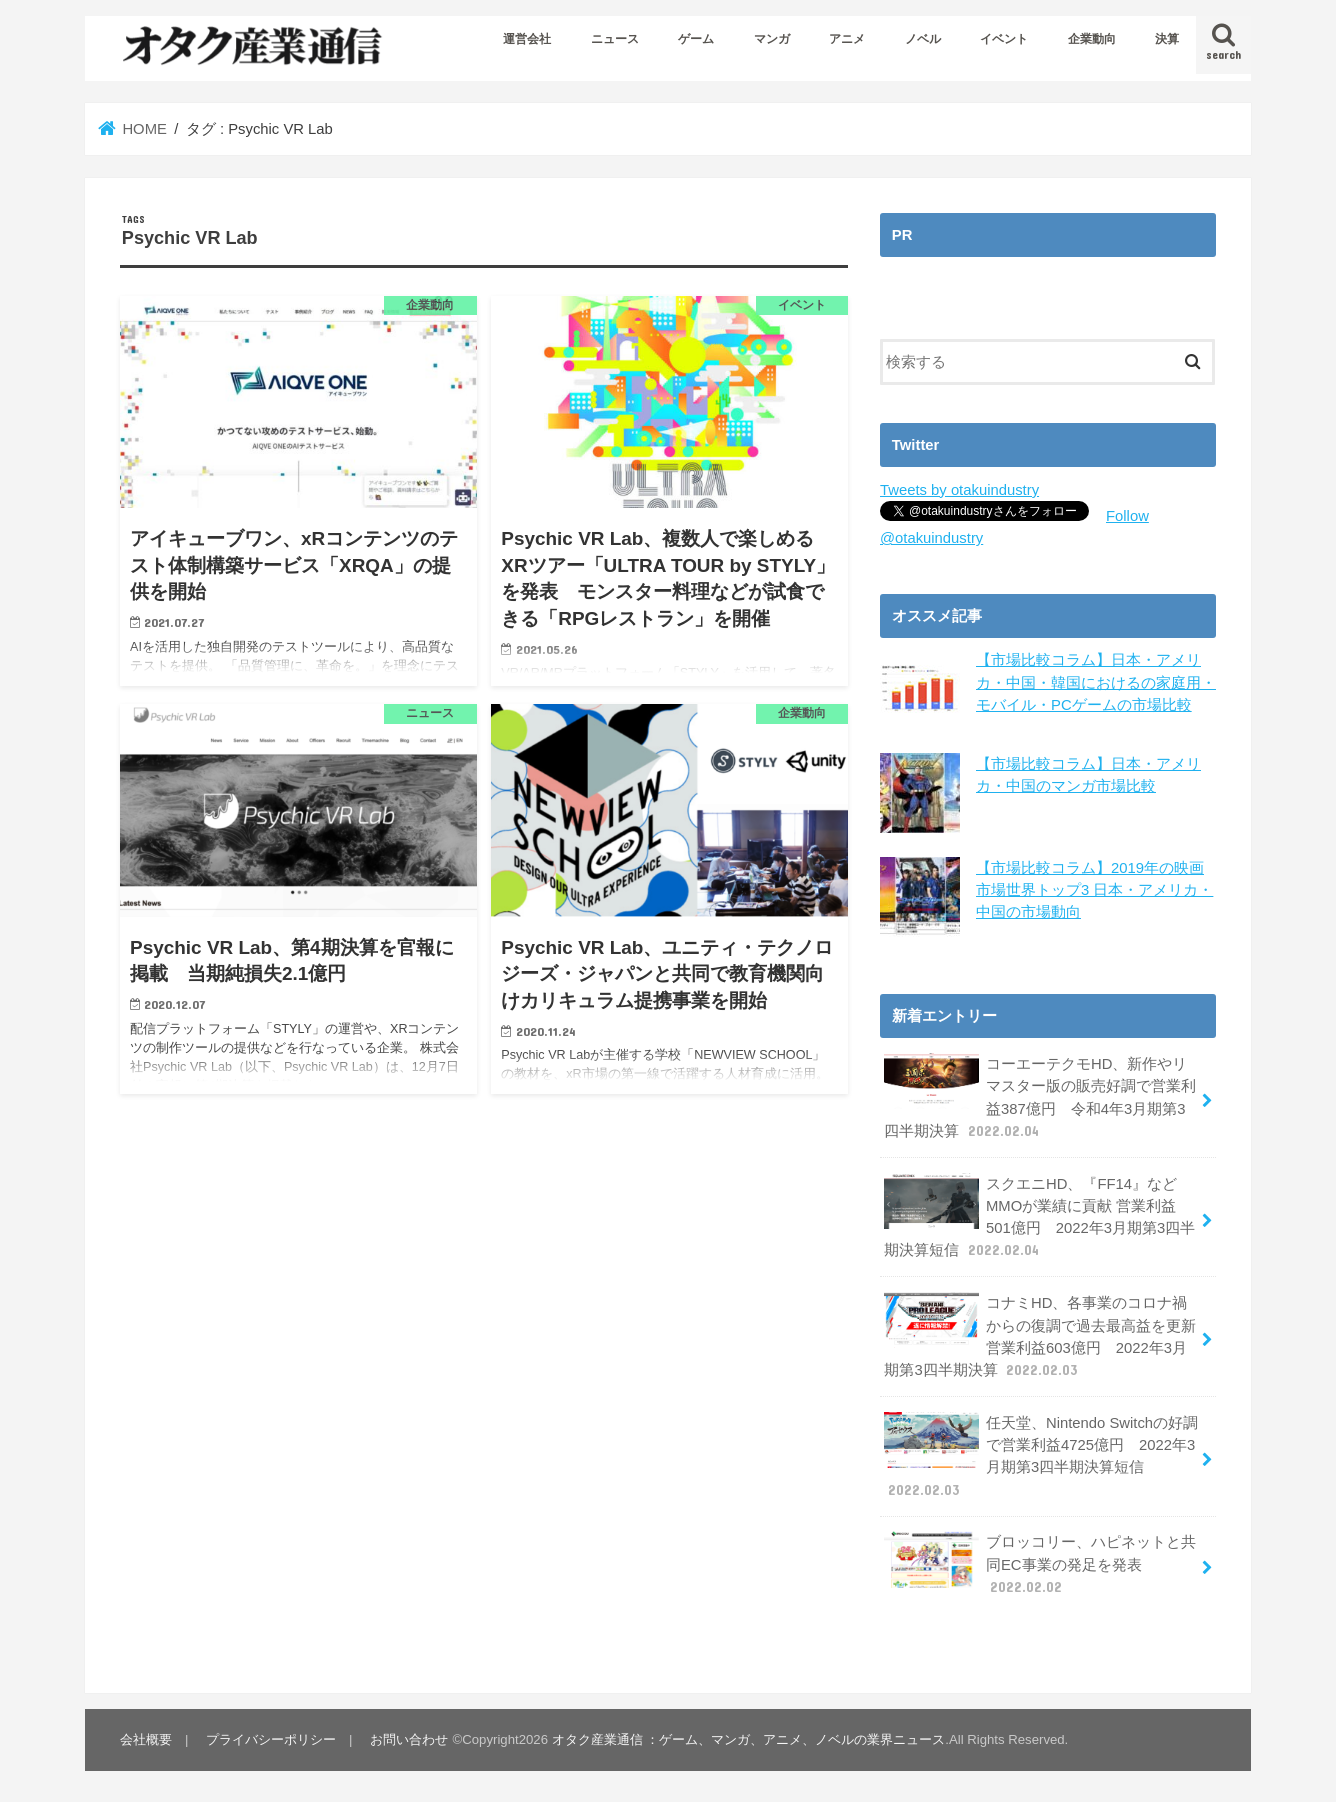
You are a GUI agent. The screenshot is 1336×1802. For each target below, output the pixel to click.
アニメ (847, 39)
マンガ (772, 39)
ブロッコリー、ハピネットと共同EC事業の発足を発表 (1040, 1561)
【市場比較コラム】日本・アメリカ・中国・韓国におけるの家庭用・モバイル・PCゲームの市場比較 (1096, 682)
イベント (1004, 39)
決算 (1167, 39)
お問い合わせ (409, 1737)
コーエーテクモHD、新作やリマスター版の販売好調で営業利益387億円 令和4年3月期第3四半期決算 (1040, 1095)
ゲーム (696, 39)
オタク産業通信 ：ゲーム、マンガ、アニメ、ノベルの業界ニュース (749, 1737)
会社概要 (146, 1737)
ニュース (615, 39)
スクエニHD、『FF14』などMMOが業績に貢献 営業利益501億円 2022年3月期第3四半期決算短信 (1039, 1215)
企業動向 (1092, 39)
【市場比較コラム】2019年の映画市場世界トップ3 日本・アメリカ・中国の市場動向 (1094, 888)
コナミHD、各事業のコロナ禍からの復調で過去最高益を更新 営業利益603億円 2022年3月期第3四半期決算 (1040, 1334)
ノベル (923, 39)
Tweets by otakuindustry (959, 490)
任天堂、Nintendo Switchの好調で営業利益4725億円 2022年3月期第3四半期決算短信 (1041, 1454)
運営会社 (527, 39)
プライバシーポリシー (271, 1737)
